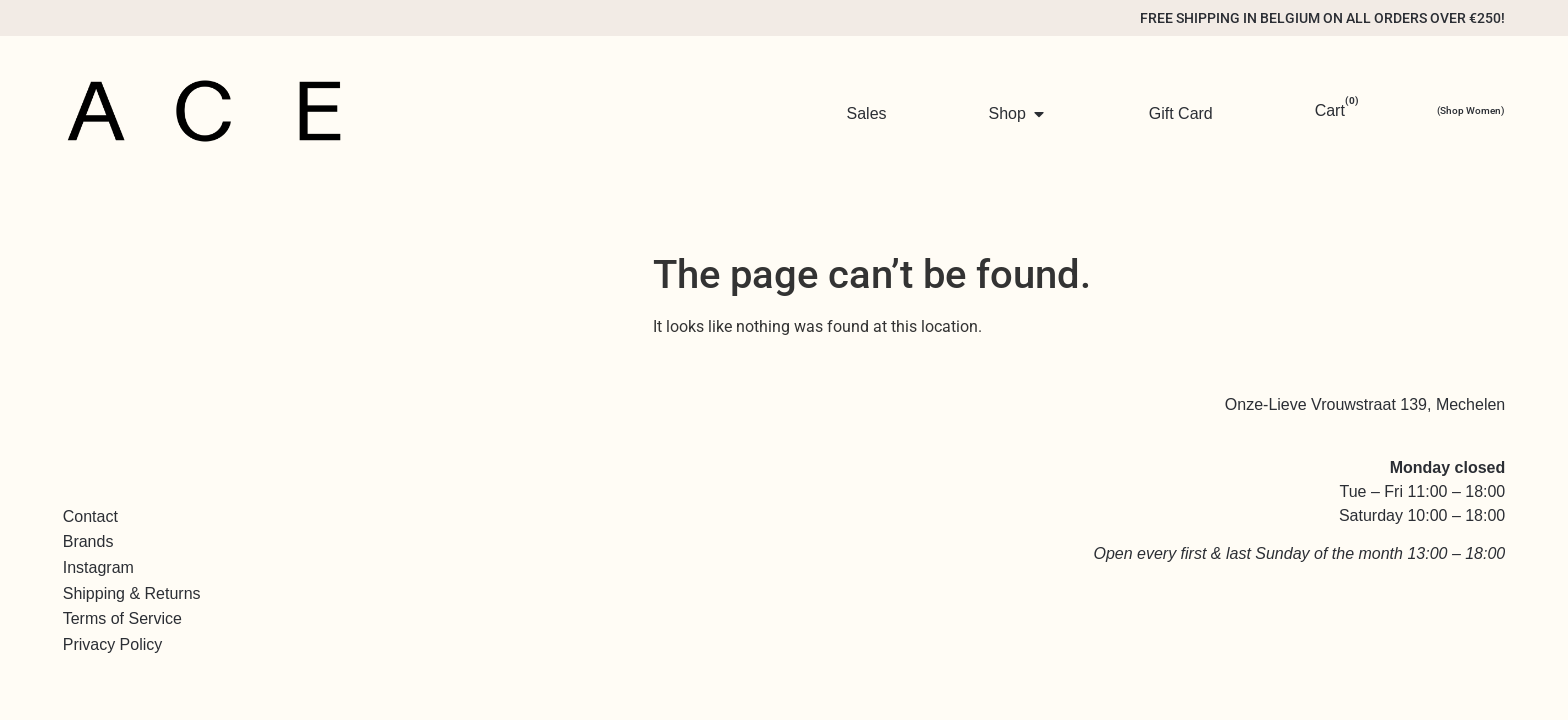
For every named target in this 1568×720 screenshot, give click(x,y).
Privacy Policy (113, 644)
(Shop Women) (1471, 110)
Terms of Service (122, 618)
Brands (88, 541)
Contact (90, 516)
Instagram (98, 567)
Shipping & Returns (132, 593)
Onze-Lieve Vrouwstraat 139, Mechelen (1365, 404)
